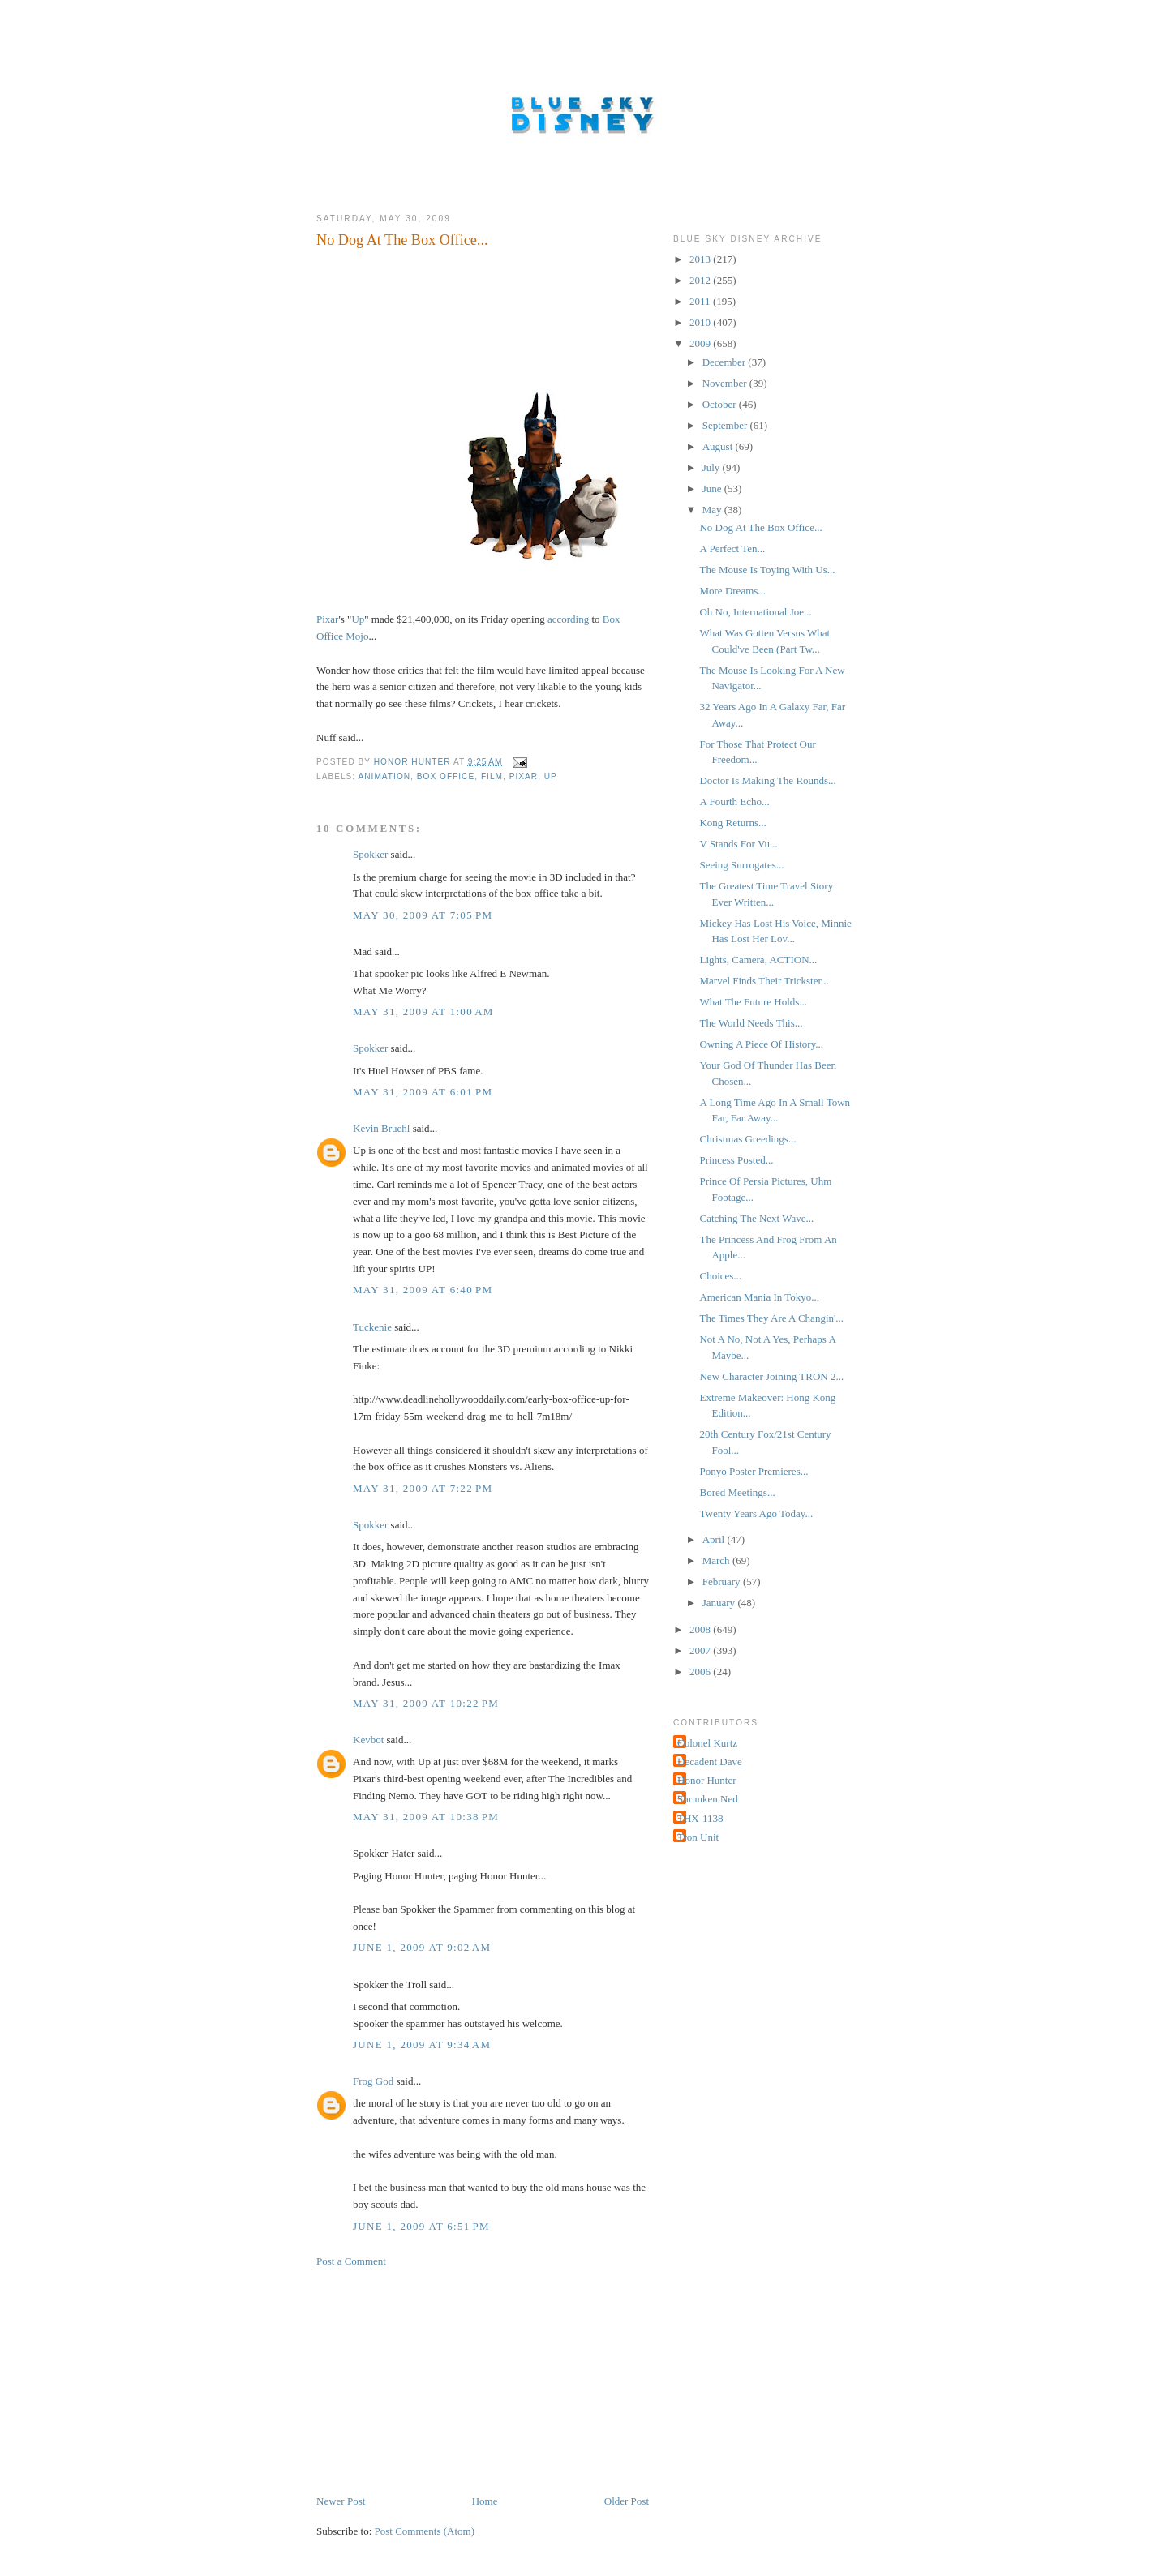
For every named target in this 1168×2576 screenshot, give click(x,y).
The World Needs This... (750, 1023)
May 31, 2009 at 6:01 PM (422, 1092)
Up (357, 619)
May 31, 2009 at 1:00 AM (423, 1011)
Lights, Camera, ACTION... (758, 960)
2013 (701, 259)
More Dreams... (732, 591)
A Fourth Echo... (734, 801)
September (726, 425)
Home (485, 2501)
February (722, 1581)
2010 (701, 322)
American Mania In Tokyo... (759, 1297)
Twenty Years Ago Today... (756, 1513)
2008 (701, 1629)
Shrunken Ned (707, 1799)
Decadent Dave (709, 1761)
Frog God (373, 2081)
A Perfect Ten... (732, 548)
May (713, 510)
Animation (384, 776)
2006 (701, 1671)
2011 (701, 301)
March (717, 1560)
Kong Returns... (732, 823)
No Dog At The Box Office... (760, 527)
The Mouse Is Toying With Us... (767, 570)
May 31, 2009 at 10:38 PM (426, 1817)
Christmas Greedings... (747, 1139)
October (720, 404)
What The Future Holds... (753, 1002)
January (720, 1603)
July (712, 467)
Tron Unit (698, 1837)
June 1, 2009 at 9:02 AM (422, 1947)
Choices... (720, 1276)
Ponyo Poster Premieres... (753, 1471)
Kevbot (368, 1740)
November (725, 383)
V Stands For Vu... (738, 844)
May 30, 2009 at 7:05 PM (422, 915)
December (725, 362)
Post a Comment (351, 2261)
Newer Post (340, 2501)
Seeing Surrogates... (741, 865)
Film (492, 776)
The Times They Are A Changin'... (771, 1318)
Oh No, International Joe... (755, 612)
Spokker (370, 854)
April (715, 1539)
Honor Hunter (706, 1780)
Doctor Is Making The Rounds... (767, 780)
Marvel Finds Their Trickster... (763, 981)
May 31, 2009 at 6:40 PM (422, 1290)
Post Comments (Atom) (425, 2531)
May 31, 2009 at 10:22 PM (426, 1703)
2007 (701, 1650)
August (719, 446)
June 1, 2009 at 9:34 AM (422, 2044)
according (568, 619)
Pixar (327, 619)
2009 (701, 343)
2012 (701, 280)
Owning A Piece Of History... (761, 1044)
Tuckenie (372, 1327)
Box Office (445, 776)
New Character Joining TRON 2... (771, 1376)
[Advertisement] (438, 2379)
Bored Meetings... (737, 1492)
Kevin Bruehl (381, 1128)
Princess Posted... (736, 1160)
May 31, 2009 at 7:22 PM (422, 1488)
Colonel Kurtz (707, 1743)
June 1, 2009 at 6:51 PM (421, 2226)
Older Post (626, 2501)
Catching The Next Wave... (756, 1218)
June (713, 488)
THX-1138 (700, 1818)
